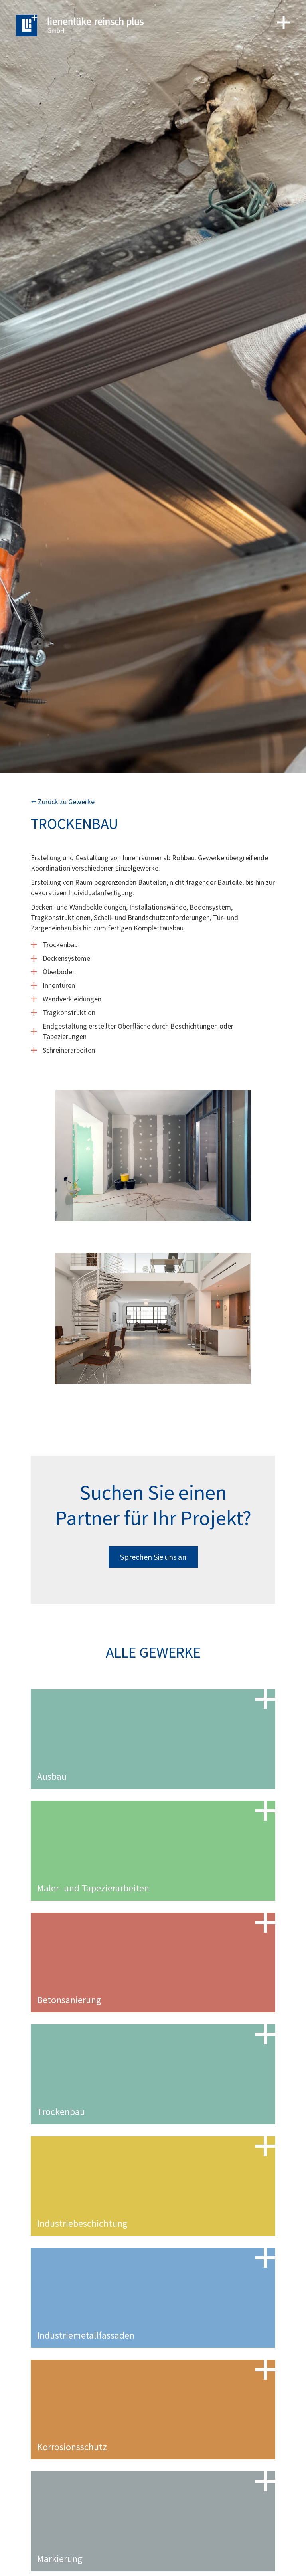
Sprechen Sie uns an (153, 1557)
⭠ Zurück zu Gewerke (63, 801)
